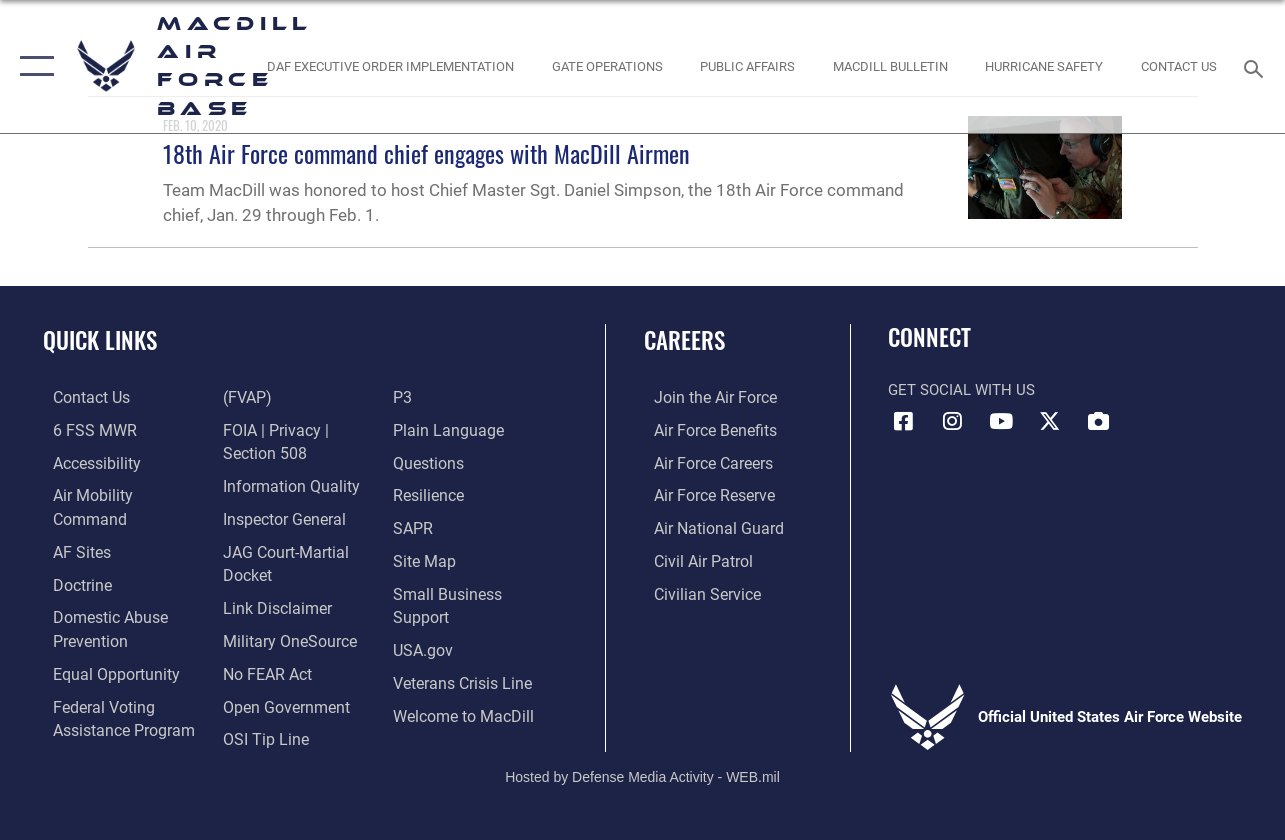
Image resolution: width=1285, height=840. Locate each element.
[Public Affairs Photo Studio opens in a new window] (747, 66)
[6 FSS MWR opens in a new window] (81, 429)
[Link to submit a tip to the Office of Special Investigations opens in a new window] (260, 698)
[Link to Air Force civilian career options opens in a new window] (695, 589)
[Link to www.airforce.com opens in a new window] (703, 397)
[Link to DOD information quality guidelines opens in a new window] (284, 451)
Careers (684, 340)
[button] (32, 66)
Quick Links (100, 340)
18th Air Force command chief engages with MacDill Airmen (426, 153)
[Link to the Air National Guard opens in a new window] (705, 525)
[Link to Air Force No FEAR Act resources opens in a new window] (263, 634)
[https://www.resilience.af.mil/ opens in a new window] (430, 493)
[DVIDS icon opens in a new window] (1099, 421)
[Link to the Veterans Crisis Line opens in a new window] (463, 675)
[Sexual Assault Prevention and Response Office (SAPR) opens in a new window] (414, 525)
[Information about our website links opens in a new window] (272, 570)
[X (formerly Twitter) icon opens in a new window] (1050, 421)
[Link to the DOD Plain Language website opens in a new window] (446, 429)
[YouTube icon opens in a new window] (1001, 421)
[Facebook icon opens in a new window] (903, 421)
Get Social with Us (961, 390)
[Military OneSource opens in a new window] (283, 602)
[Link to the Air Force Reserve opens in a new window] (703, 493)
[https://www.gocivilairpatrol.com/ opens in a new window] (692, 557)
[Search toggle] (1258, 66)
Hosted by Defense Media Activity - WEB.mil (642, 757)
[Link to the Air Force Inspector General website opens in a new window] (279, 483)
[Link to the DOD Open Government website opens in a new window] (279, 666)
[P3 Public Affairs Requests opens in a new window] (404, 397)
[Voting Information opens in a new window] (111, 697)
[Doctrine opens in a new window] (71, 557)
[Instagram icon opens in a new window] (952, 421)
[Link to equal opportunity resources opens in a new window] (102, 643)
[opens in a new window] (71, 525)
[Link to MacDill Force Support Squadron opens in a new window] (464, 707)
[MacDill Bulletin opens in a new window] (890, 66)
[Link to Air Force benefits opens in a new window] (703, 429)
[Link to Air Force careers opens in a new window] (702, 461)
